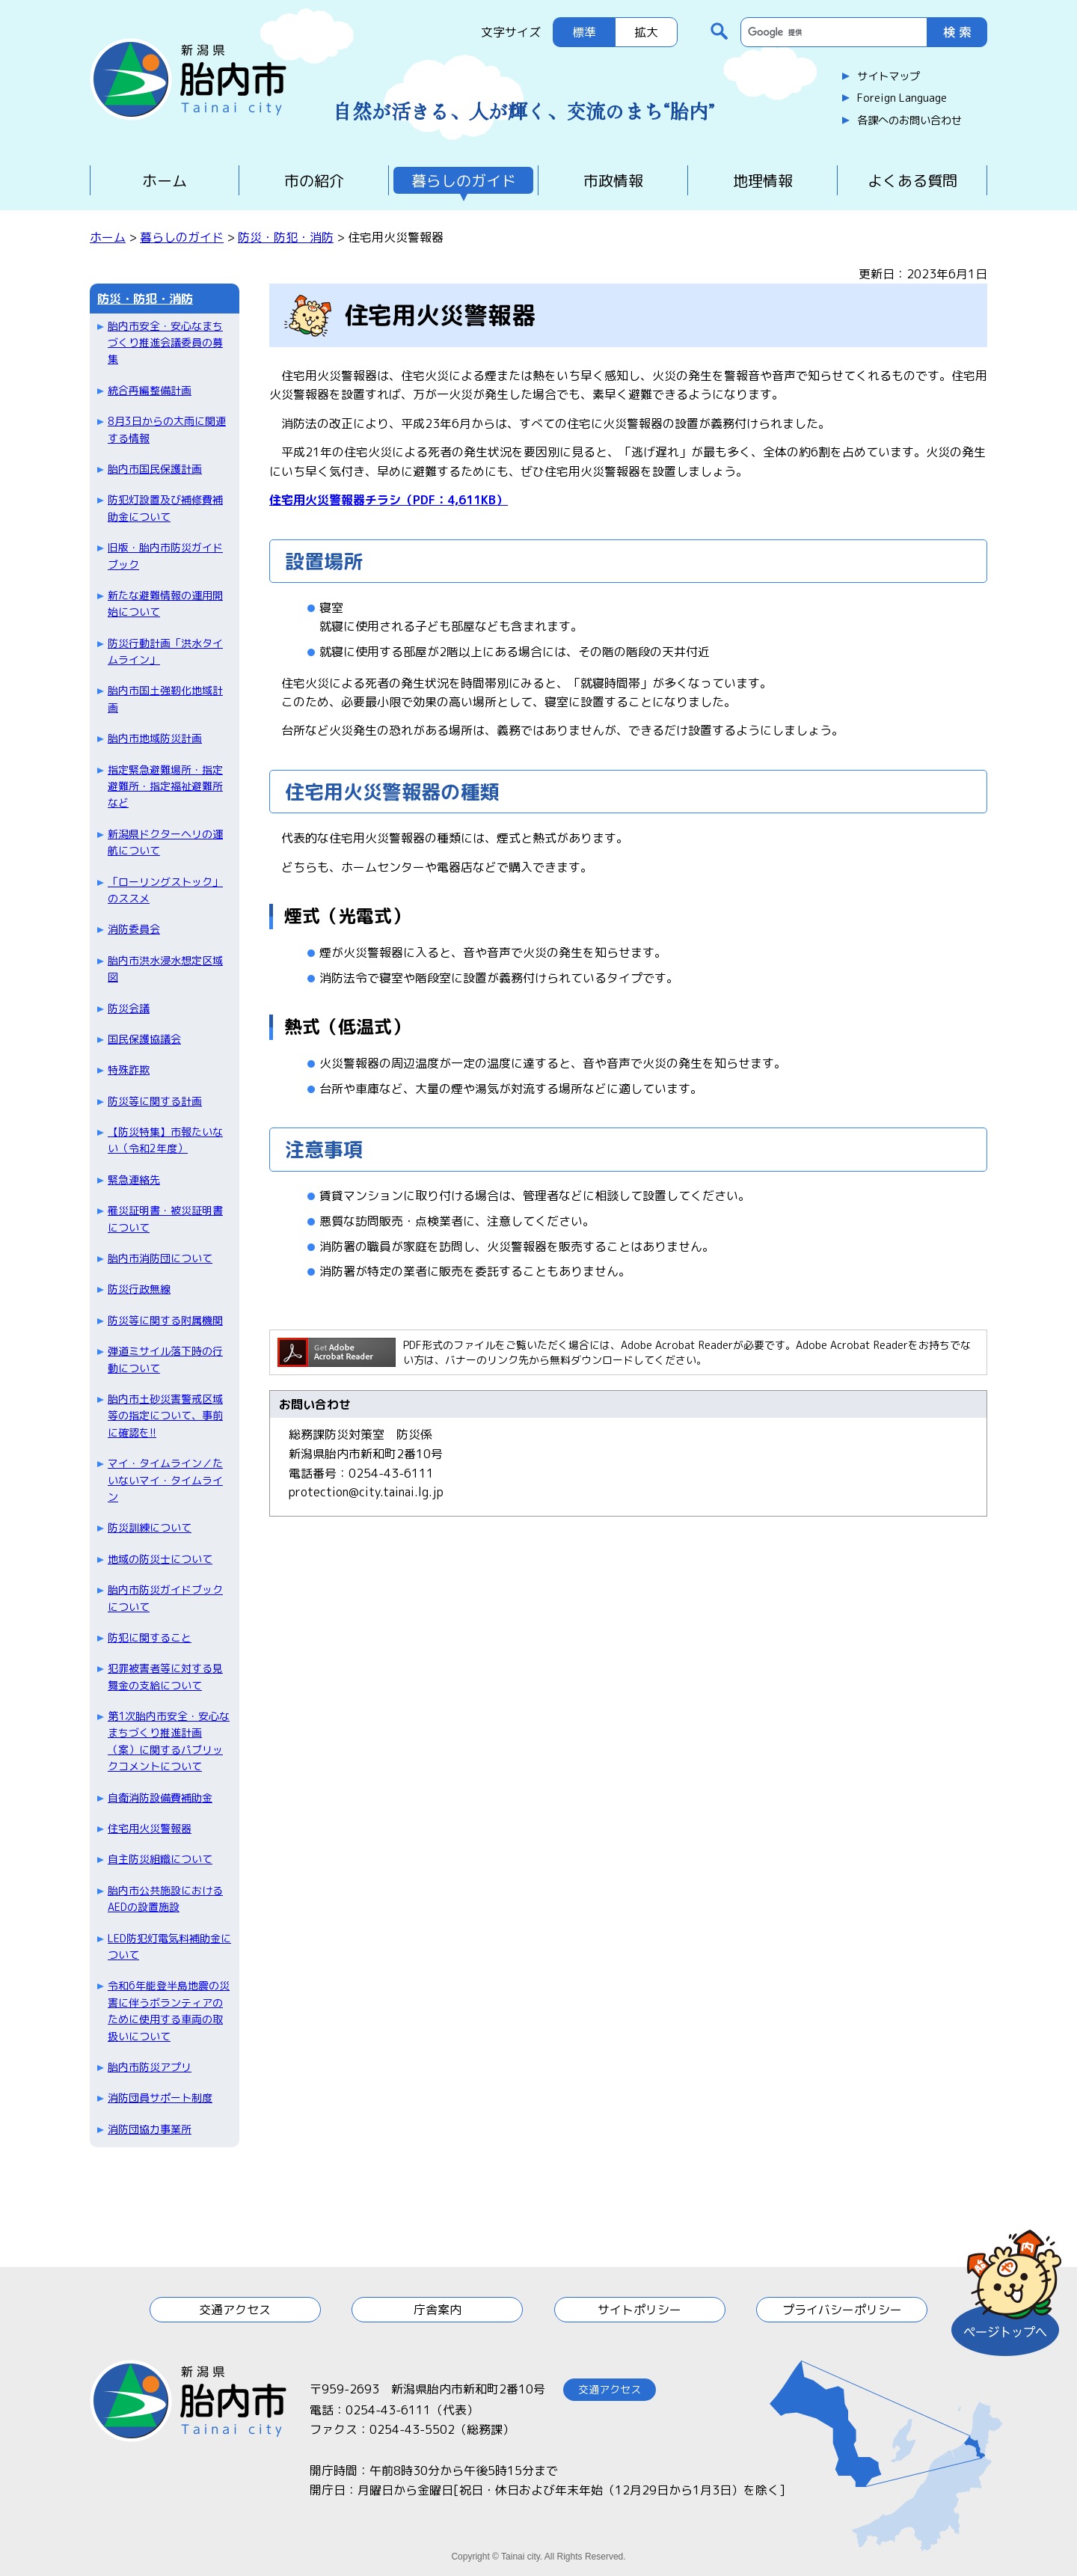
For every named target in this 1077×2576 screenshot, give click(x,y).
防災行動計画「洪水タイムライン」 (165, 651)
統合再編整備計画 (149, 390)
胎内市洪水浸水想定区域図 (165, 968)
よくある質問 (912, 180)
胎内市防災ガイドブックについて (165, 1597)
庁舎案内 (437, 2309)
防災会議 (129, 1008)
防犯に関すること (149, 1637)
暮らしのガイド (463, 180)
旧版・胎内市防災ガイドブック (165, 555)
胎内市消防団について (160, 1258)
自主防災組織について (160, 1859)
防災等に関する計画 (155, 1101)
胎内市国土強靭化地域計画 (165, 698)
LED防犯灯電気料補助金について (169, 1946)
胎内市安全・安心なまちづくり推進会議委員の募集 (165, 343)
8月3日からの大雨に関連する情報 (167, 429)
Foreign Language (902, 98)
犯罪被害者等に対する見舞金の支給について (165, 1676)
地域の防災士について (160, 1559)
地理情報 (763, 180)
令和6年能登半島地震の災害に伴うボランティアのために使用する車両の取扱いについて (169, 2010)
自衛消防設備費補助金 (160, 1797)
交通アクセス (235, 2309)
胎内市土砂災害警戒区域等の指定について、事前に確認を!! (165, 1416)
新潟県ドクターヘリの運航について (165, 842)
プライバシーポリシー (842, 2309)
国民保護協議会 (144, 1039)
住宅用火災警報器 (149, 1828)
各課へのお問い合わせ (909, 120)
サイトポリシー (639, 2309)
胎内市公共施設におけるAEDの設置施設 (165, 1898)
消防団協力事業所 (149, 2129)
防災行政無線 (139, 1289)
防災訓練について (149, 1527)
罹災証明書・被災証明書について (165, 1218)
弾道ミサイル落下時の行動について (165, 1359)
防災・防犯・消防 (286, 237)
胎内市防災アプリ (149, 2067)
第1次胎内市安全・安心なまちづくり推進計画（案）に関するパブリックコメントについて (169, 1741)
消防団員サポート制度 (160, 2097)
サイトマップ (888, 76)
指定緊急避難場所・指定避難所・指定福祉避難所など (165, 786)
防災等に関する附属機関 (165, 1320)
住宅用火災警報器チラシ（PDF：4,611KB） (388, 500)
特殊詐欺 (129, 1069)
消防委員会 (134, 929)
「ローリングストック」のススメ (165, 890)
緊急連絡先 (134, 1179)
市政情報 (613, 180)
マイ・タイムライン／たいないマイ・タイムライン (165, 1480)
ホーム (164, 180)
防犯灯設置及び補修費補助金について (165, 507)
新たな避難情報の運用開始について (165, 603)
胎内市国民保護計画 (155, 469)
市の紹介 (314, 180)
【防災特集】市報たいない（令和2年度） (165, 1140)
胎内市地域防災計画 (155, 738)
